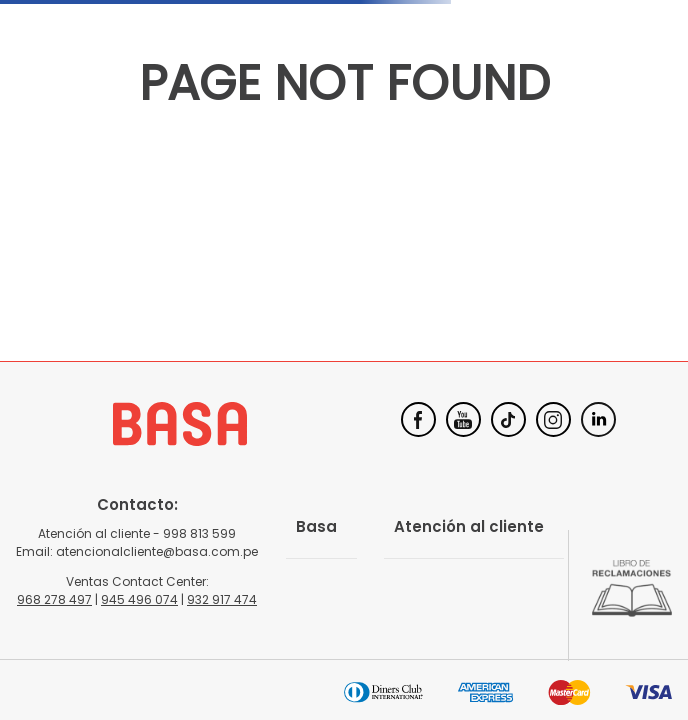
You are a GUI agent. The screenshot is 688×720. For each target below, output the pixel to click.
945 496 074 (139, 599)
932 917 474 (222, 599)
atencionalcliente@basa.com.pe (157, 551)
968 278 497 (54, 599)
